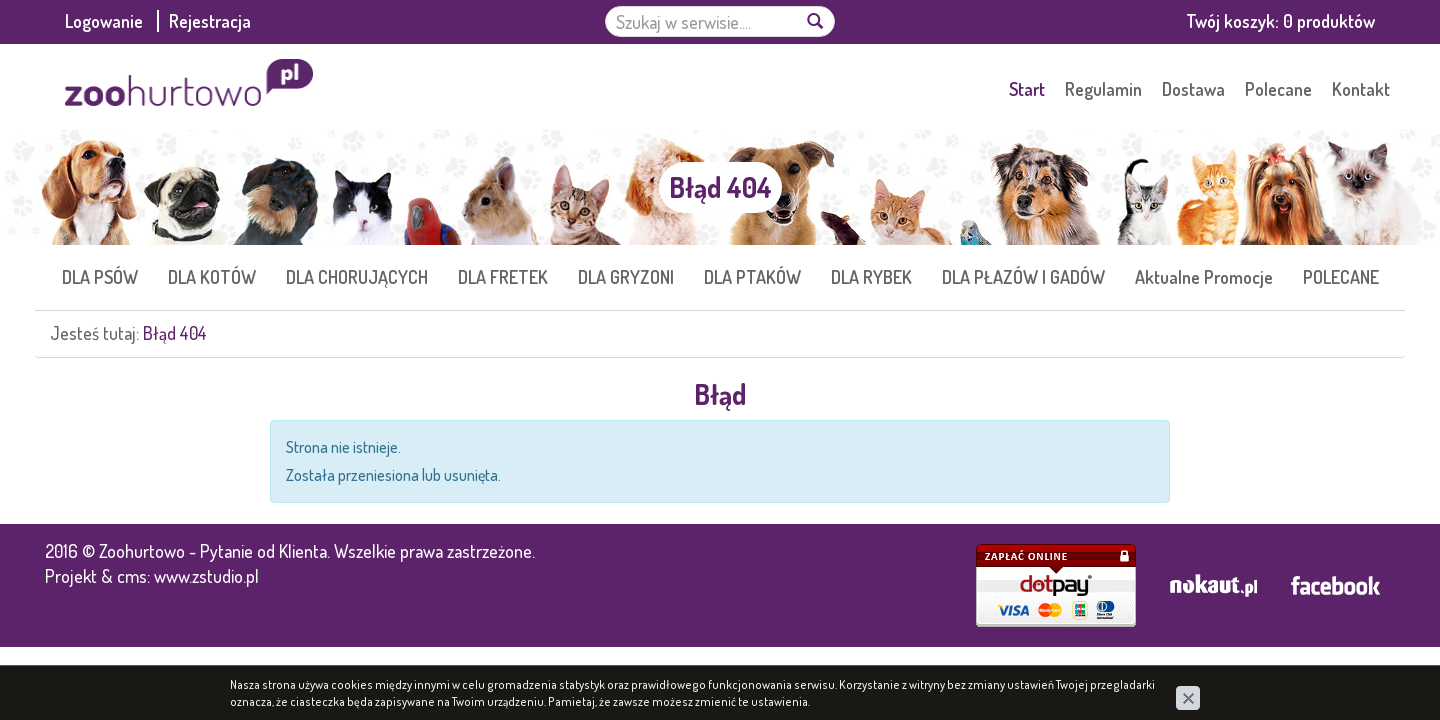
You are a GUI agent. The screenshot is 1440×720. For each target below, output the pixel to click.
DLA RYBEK (871, 277)
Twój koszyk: (1280, 21)
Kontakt (1361, 89)
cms (132, 576)
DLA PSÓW (100, 277)
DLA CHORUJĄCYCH (357, 277)
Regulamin (1103, 89)
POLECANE (1341, 277)
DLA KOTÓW (212, 277)
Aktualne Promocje (1204, 277)
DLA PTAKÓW (752, 277)
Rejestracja (210, 21)
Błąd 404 (175, 333)
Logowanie (106, 21)
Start (1027, 89)
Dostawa (1193, 89)
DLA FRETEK (503, 277)
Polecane (1278, 89)
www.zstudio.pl (206, 576)
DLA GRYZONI (626, 277)
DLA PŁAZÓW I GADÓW (1023, 277)
